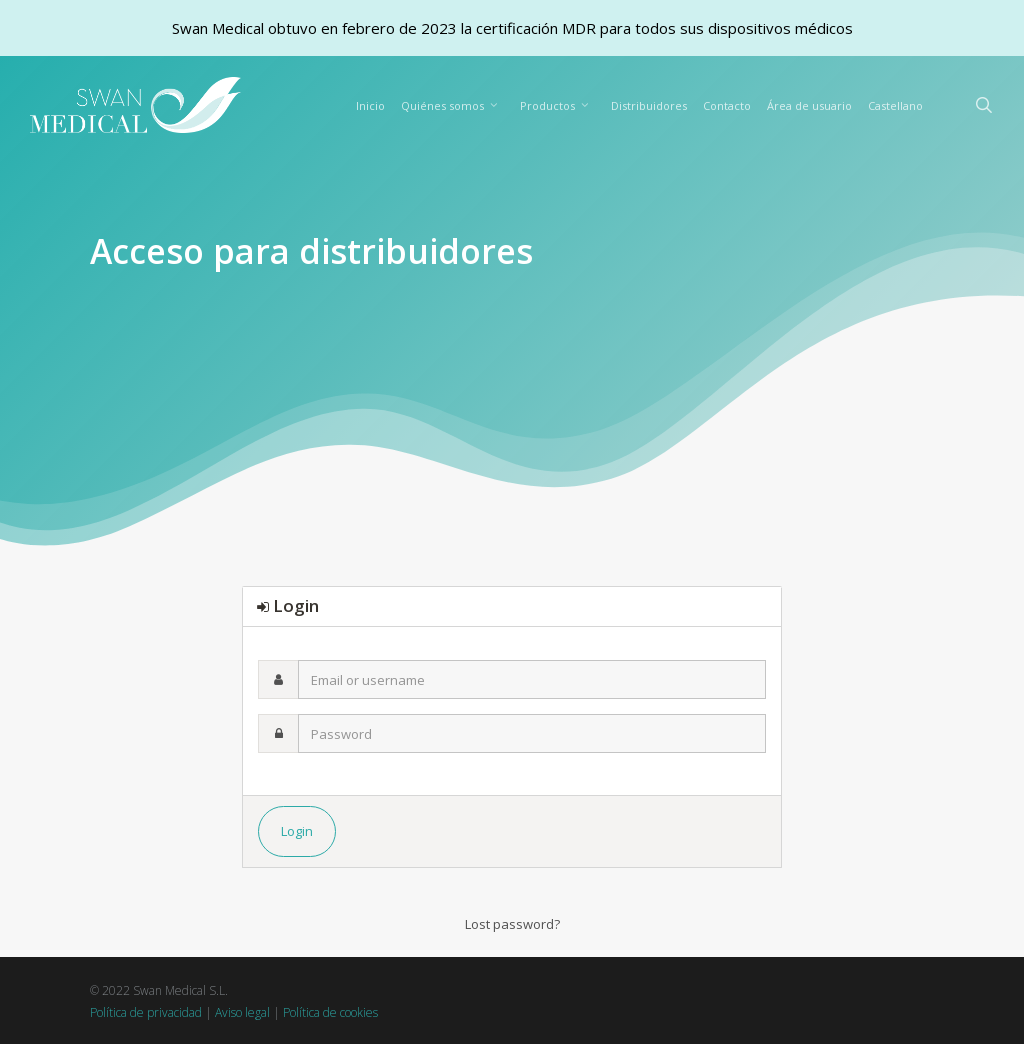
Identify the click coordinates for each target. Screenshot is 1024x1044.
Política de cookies (330, 1012)
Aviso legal (242, 1012)
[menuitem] (895, 106)
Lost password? (512, 924)
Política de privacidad (146, 1012)
